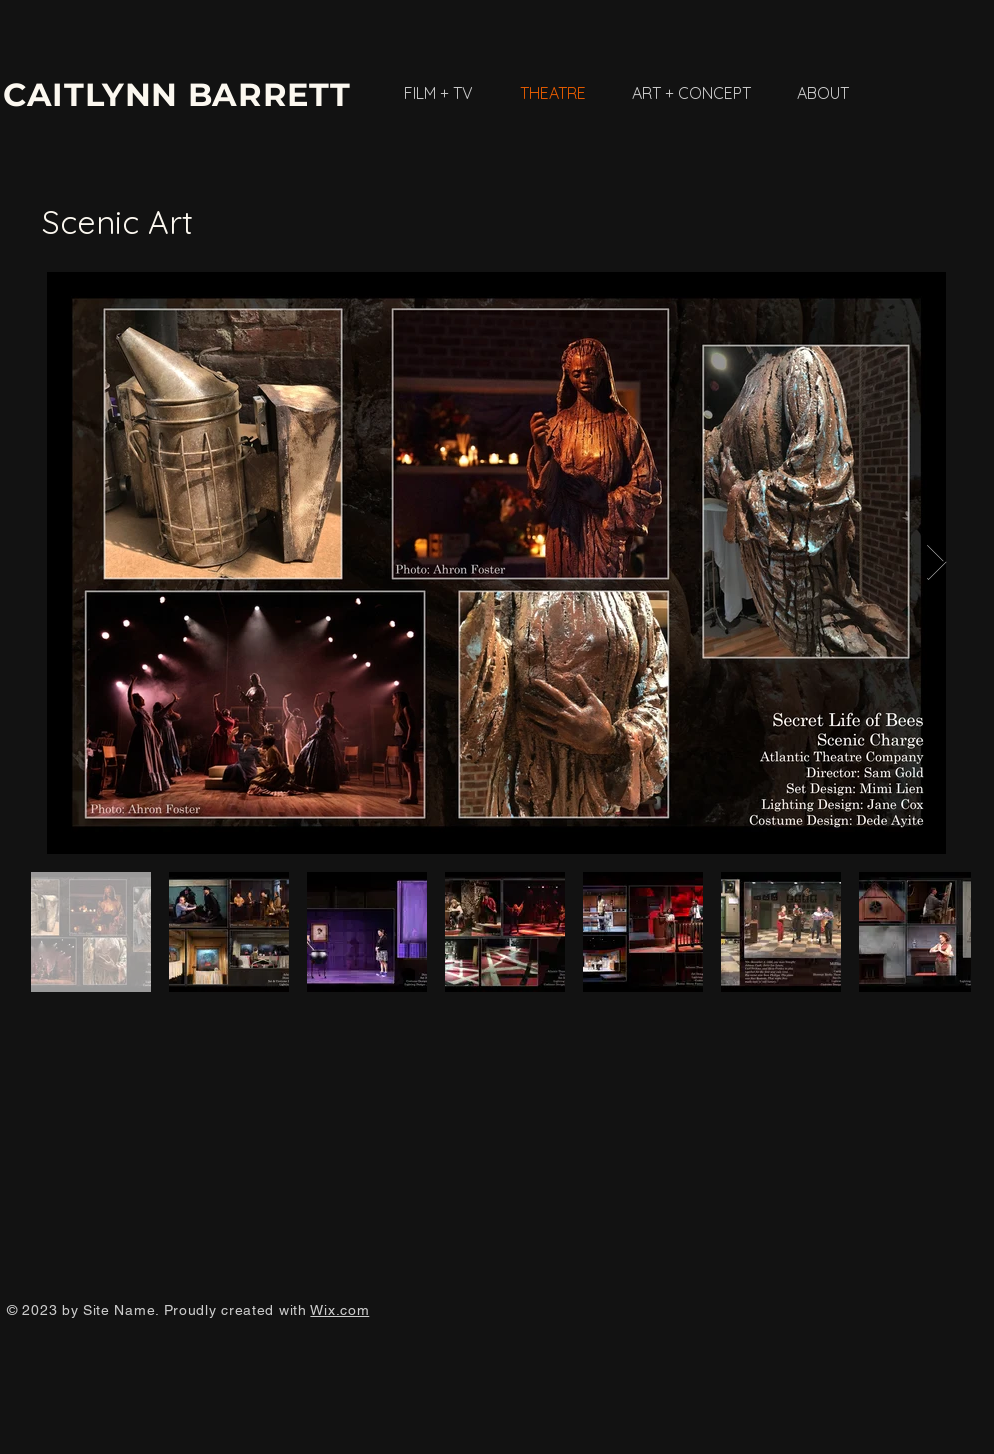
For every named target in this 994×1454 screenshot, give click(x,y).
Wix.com (339, 1310)
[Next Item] (936, 562)
